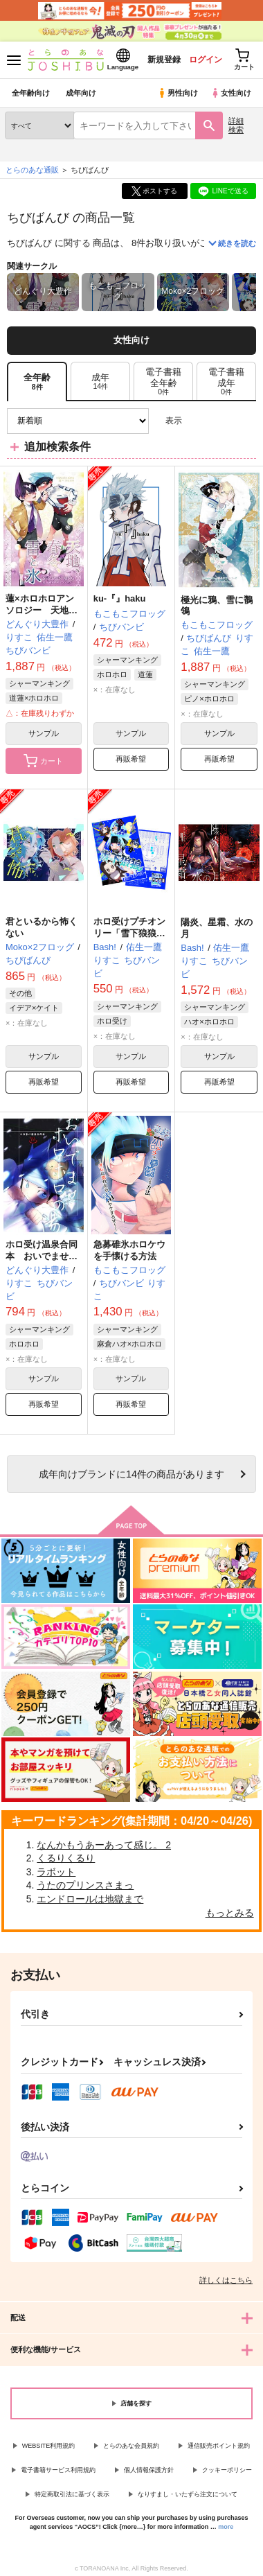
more (225, 2526)
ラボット (56, 1871)
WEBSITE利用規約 (48, 2445)
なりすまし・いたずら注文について (187, 2494)
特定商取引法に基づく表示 (72, 2494)
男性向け (177, 93)
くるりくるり (66, 1858)
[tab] (100, 381)
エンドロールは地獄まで (90, 1898)
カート (43, 761)
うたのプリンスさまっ (85, 1885)
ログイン (205, 59)
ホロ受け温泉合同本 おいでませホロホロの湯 (42, 1256)
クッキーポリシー (227, 2470)
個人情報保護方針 (149, 2470)
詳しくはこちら (226, 2280)
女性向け (230, 93)
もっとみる (230, 1912)
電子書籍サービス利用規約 (58, 2470)
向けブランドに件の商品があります (131, 1474)
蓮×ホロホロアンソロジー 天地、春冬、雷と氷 (42, 610)
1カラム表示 (245, 421)
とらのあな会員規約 (131, 2445)
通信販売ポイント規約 (219, 2445)
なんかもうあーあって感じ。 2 (104, 1844)
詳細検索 (236, 125)
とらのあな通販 (32, 170)
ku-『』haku (119, 598)
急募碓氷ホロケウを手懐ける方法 (129, 1250)
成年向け (81, 93)
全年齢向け (31, 93)
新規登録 (164, 59)
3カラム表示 (197, 421)
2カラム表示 (222, 421)
